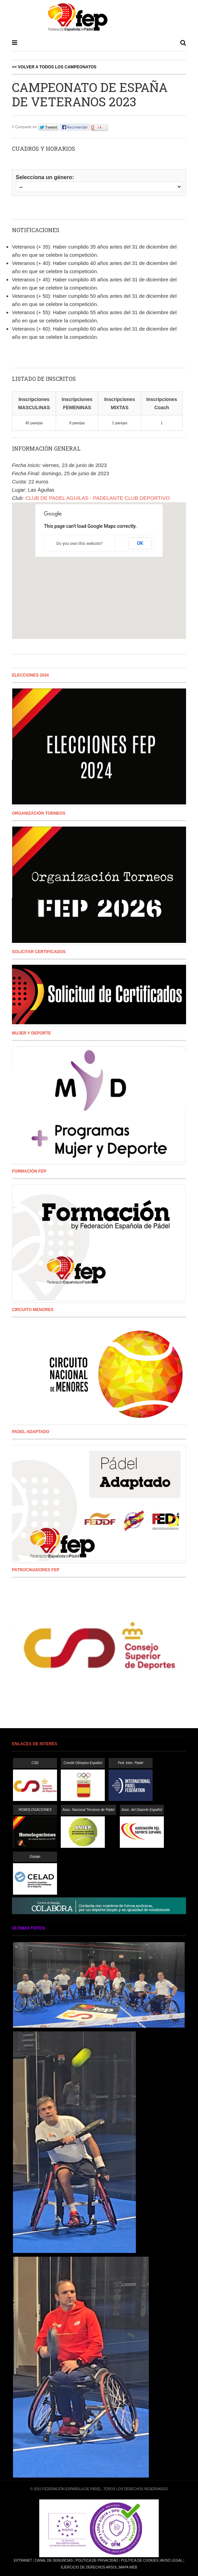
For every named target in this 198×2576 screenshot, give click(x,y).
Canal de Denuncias (54, 2560)
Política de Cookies (139, 2560)
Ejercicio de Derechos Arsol (89, 2567)
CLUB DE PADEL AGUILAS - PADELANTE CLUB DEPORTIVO (97, 498)
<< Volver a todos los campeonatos (54, 67)
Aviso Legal (171, 2560)
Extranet (23, 2560)
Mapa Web (128, 2567)
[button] (99, 565)
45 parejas (34, 423)
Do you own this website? (79, 543)
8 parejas (77, 423)
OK (140, 543)
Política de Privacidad (96, 2560)
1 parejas (119, 423)
